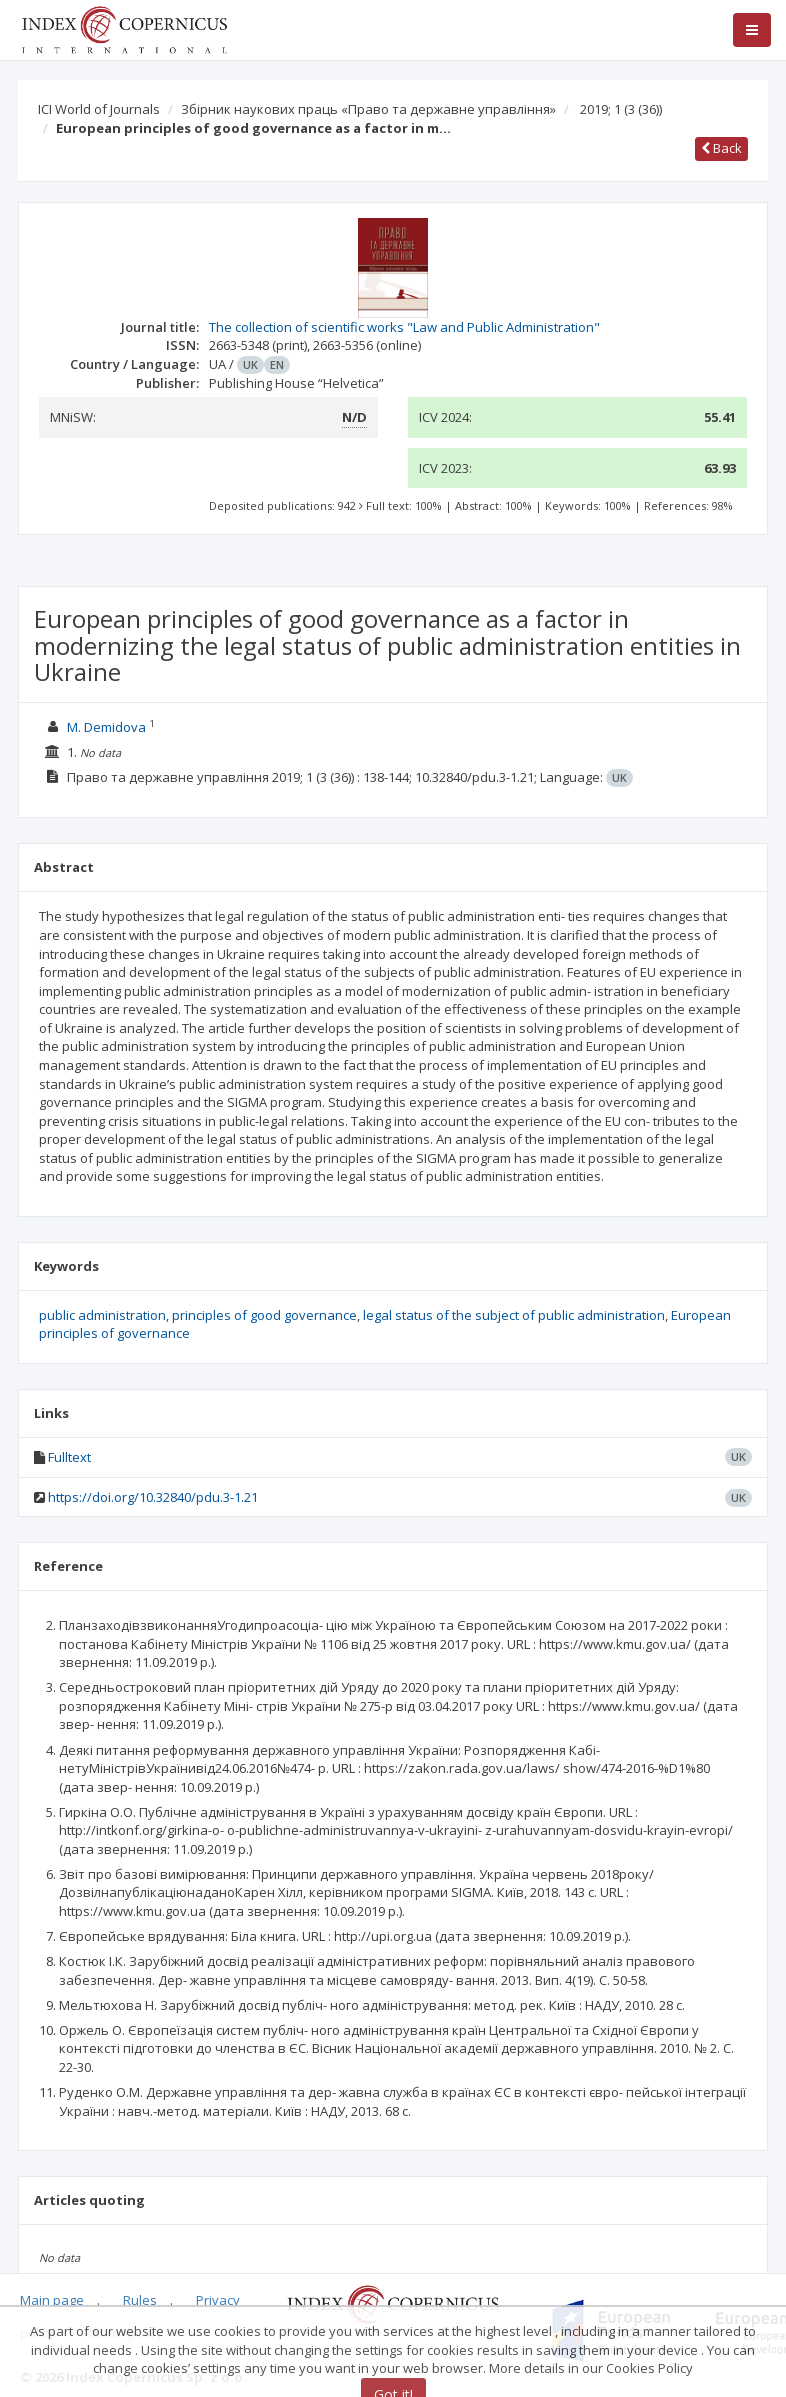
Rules (140, 2300)
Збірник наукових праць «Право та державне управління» (368, 109)
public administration (102, 1315)
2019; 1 (621, 109)
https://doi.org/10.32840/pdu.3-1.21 (153, 1497)
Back (721, 148)
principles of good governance (264, 1315)
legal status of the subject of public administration (514, 1315)
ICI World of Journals (99, 109)
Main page (52, 2300)
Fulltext (69, 1457)
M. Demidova (106, 727)
